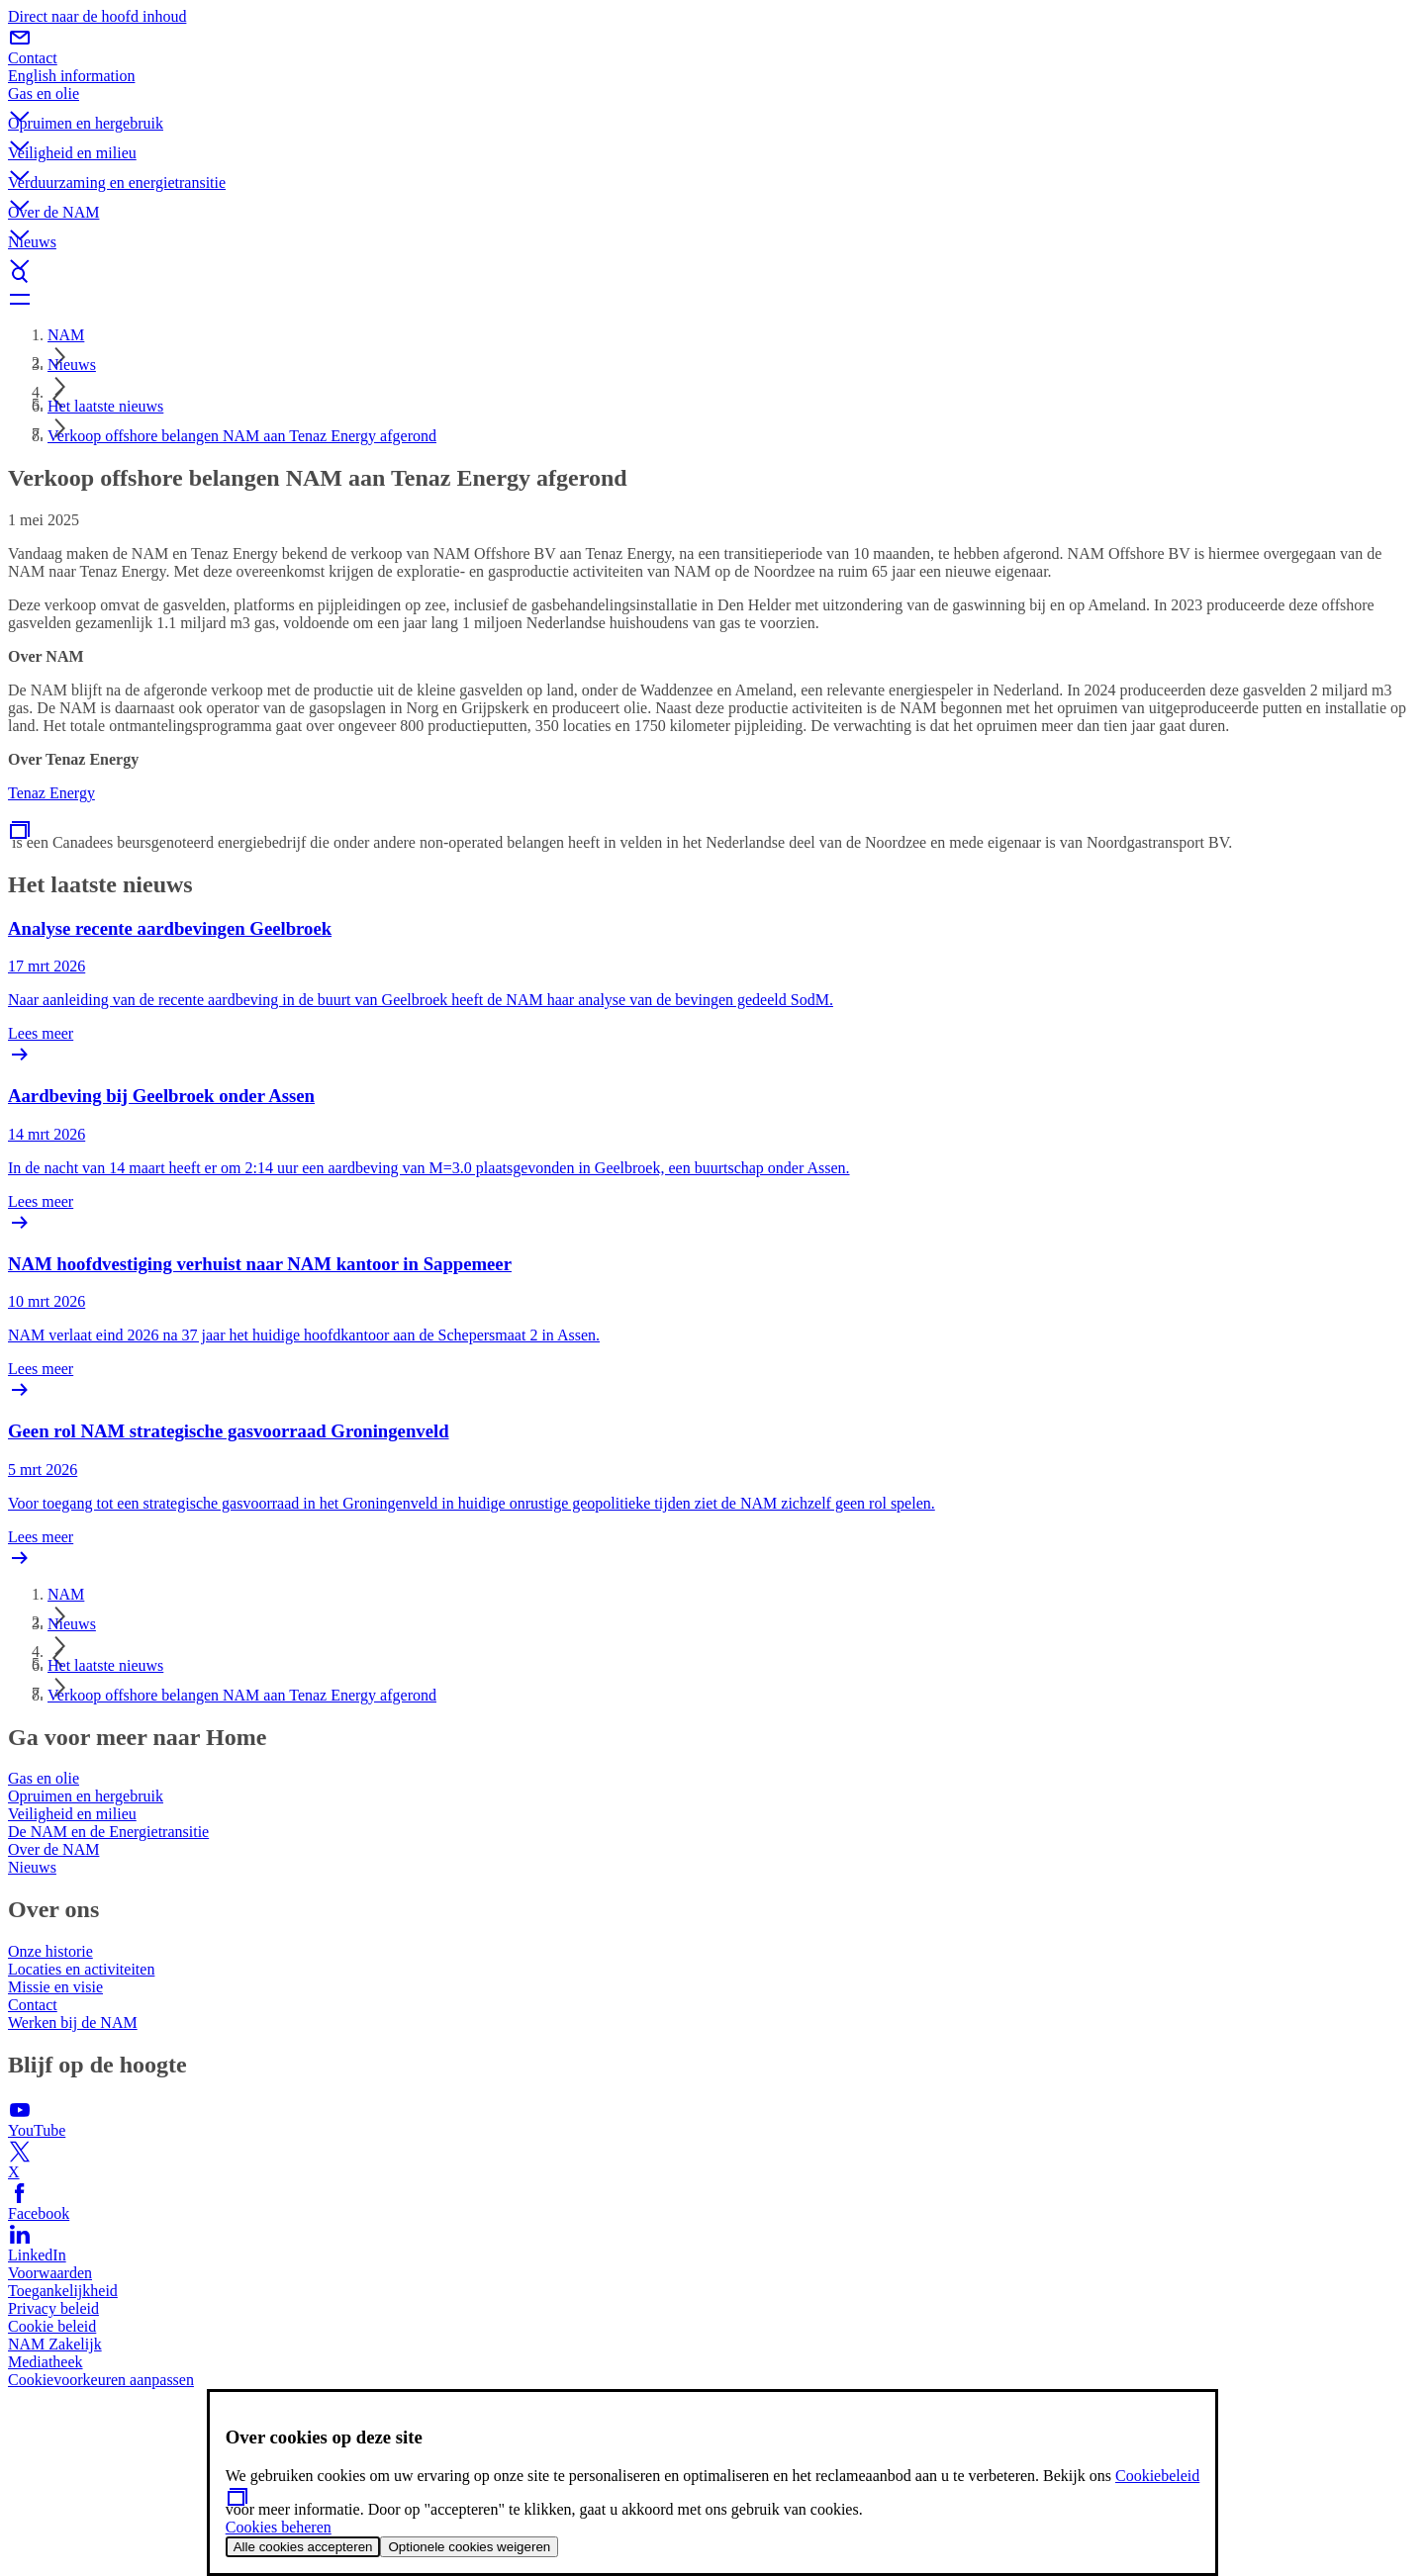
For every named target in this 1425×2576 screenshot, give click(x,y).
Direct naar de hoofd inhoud (97, 16)
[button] (712, 100)
